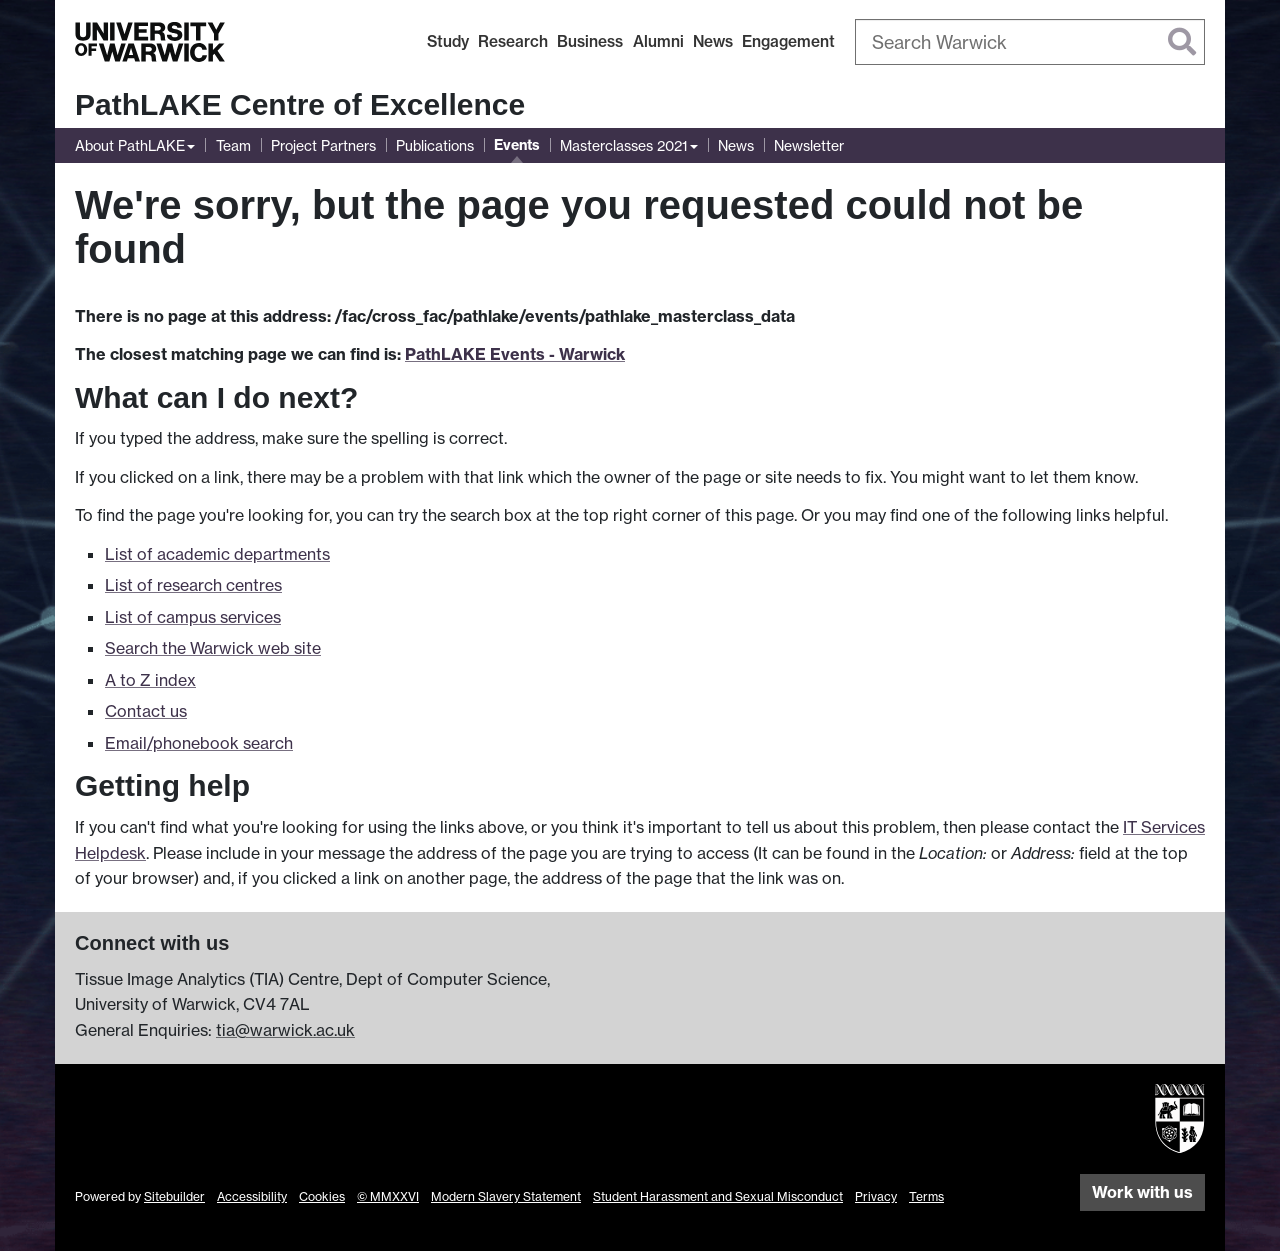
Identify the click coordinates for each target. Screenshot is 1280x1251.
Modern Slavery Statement (506, 1196)
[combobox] (1030, 42)
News (713, 41)
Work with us (1142, 1192)
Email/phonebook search (199, 743)
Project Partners (323, 145)
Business (590, 41)
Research (513, 41)
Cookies (322, 1196)
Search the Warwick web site (213, 648)
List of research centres (193, 585)
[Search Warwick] (1030, 42)
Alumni (658, 41)
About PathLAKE (130, 145)
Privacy (876, 1196)
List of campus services (193, 617)
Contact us (146, 711)
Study (448, 41)
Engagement (788, 41)
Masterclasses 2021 (624, 145)
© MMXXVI (388, 1196)
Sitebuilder (174, 1196)
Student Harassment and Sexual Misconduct (718, 1196)
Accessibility (252, 1196)
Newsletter (809, 145)
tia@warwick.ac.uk (285, 1030)
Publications (435, 145)
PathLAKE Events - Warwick (515, 354)
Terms (926, 1196)
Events (517, 145)
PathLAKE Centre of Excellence (300, 104)
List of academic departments (217, 554)
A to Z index (150, 680)
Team (233, 145)
